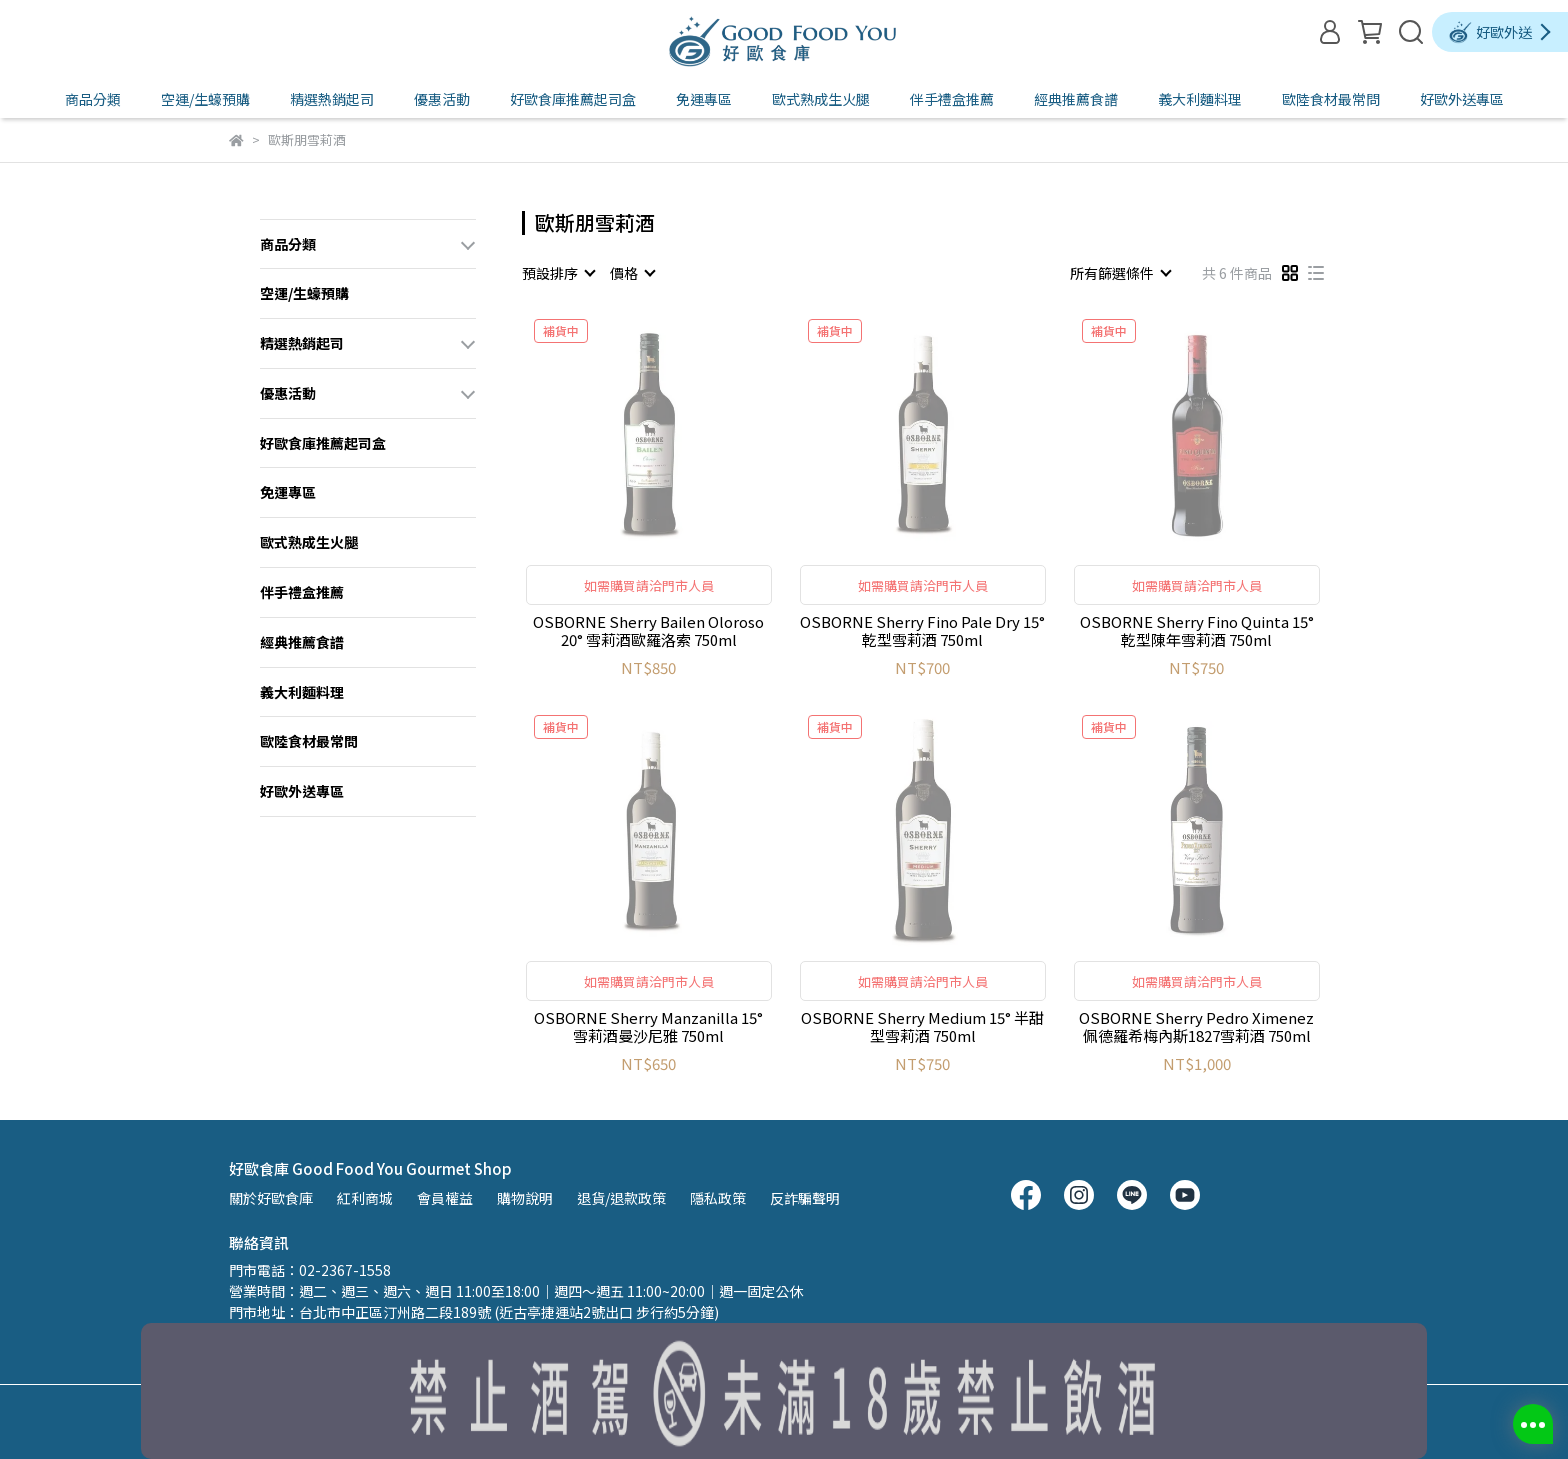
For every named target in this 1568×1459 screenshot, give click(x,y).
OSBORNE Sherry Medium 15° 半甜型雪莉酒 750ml (922, 1027)
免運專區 (704, 99)
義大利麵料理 (1200, 99)
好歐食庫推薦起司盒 (573, 99)
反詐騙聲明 (805, 1198)
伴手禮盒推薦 (952, 99)
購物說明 (525, 1198)
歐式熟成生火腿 (821, 99)
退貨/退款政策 (621, 1198)
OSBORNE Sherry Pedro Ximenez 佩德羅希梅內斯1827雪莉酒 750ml (1196, 1027)
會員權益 (445, 1198)
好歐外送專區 (1462, 99)
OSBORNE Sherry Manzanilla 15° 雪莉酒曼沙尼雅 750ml (648, 1027)
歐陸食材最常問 (1331, 99)
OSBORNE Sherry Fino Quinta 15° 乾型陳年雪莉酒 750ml (1197, 631)
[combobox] (558, 273)
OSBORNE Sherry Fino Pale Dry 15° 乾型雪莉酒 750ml (922, 631)
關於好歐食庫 (271, 1198)
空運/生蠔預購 (205, 99)
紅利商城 (365, 1198)
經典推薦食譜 (1076, 99)
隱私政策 (718, 1198)
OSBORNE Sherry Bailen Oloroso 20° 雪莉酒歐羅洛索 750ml (648, 631)
